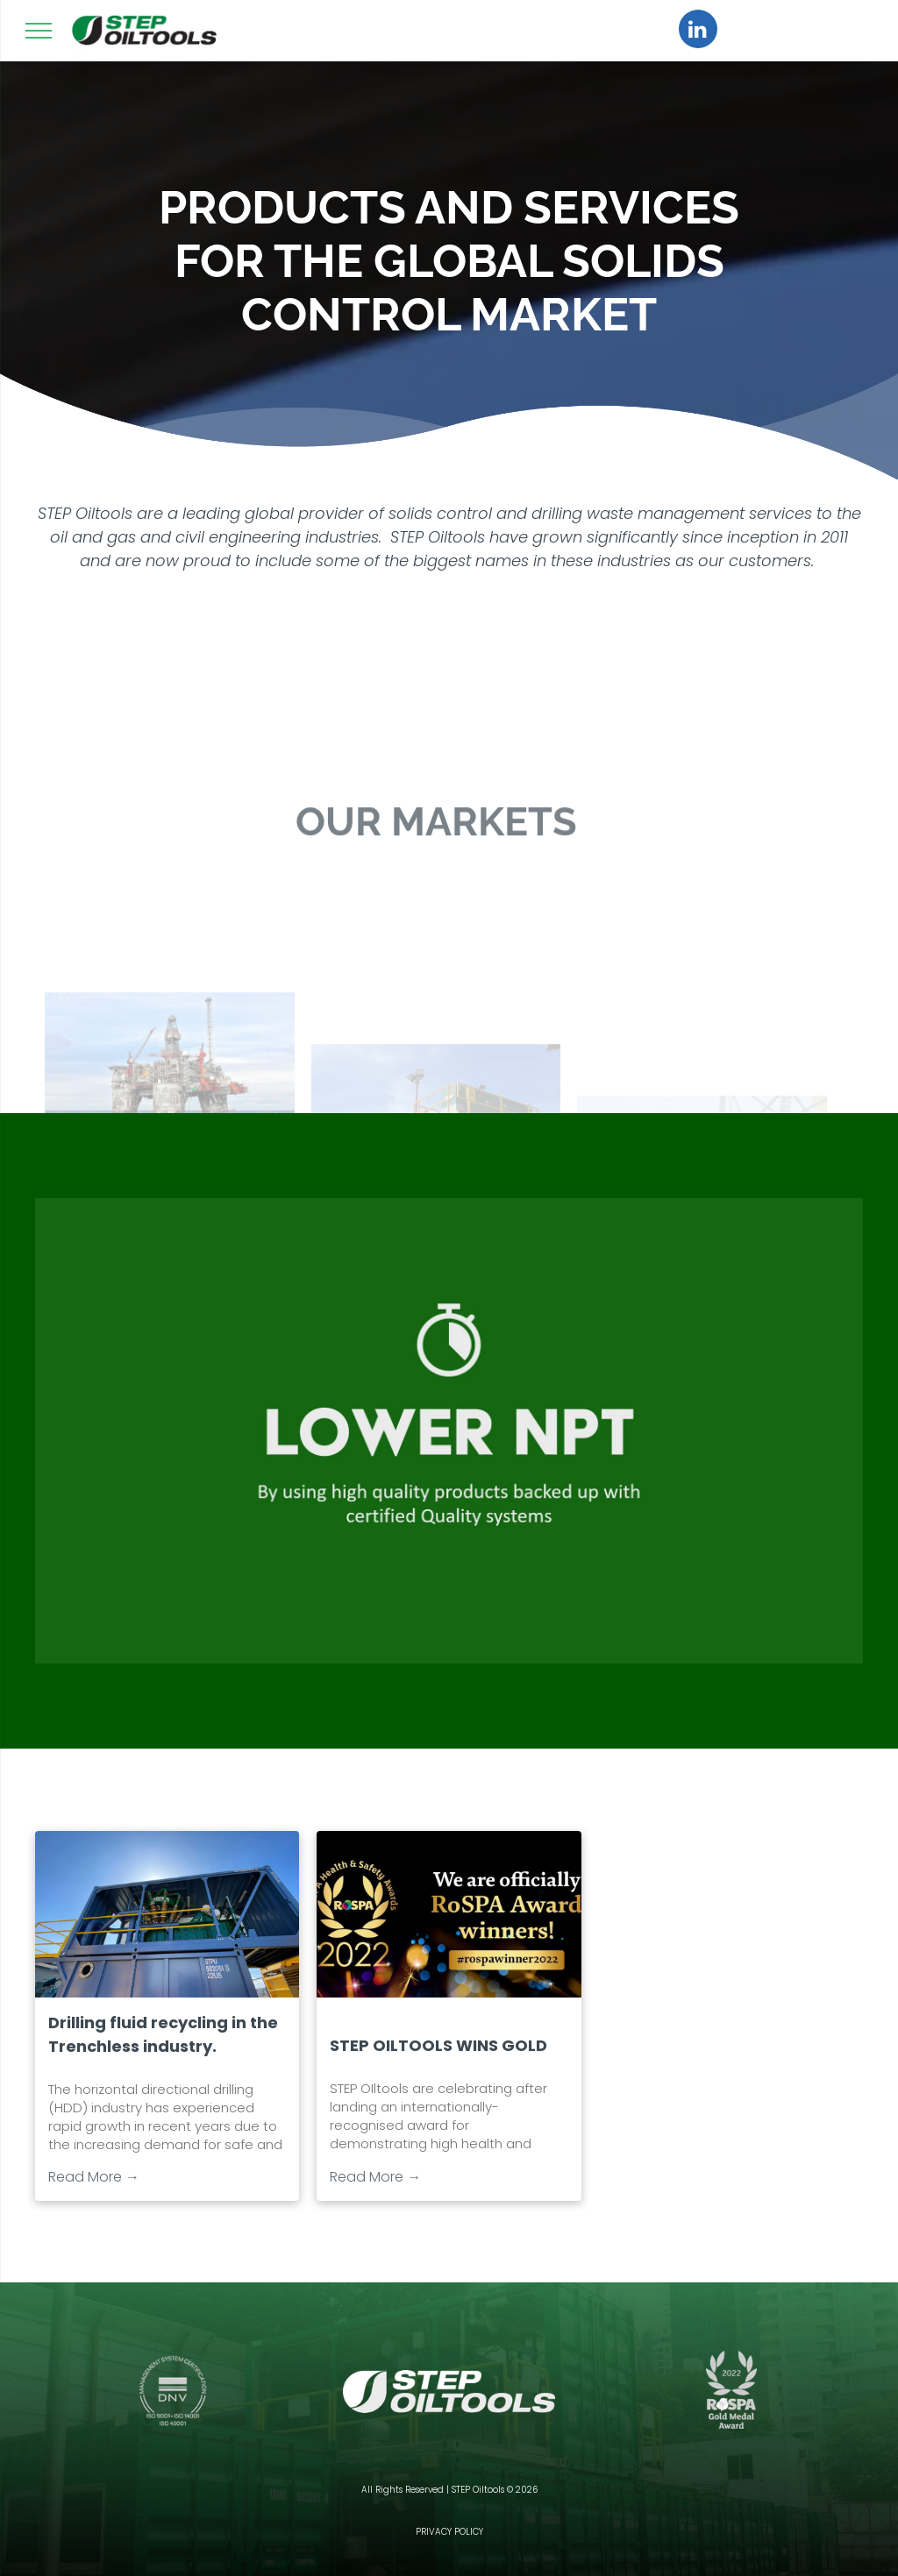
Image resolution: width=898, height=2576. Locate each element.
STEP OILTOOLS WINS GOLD (438, 2045)
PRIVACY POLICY (449, 2531)
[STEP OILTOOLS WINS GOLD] (449, 1914)
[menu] (38, 30)
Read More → (93, 2177)
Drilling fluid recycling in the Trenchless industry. (163, 2034)
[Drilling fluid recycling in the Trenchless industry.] (167, 1914)
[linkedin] (698, 31)
